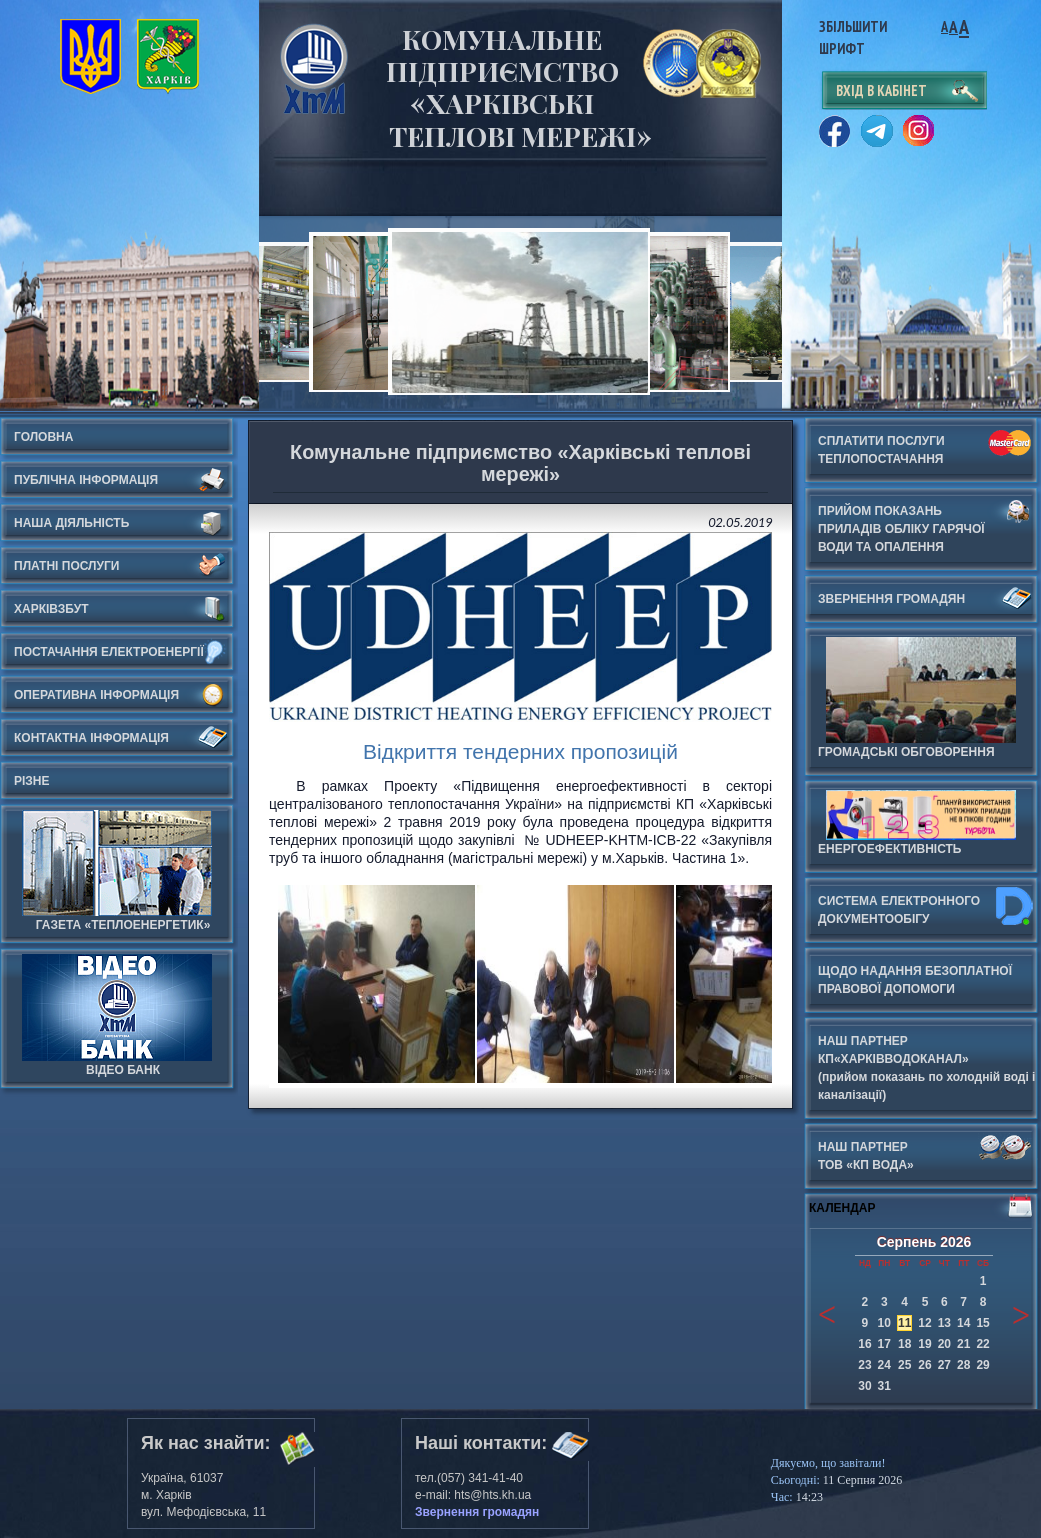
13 (944, 1323)
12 (924, 1323)
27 (944, 1365)
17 (884, 1344)
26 (924, 1365)
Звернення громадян (477, 1512)
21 (963, 1344)
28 (963, 1365)
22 (982, 1344)
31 (884, 1386)
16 (864, 1344)
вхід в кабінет (881, 90)
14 (963, 1323)
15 (982, 1323)
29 (982, 1365)
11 (904, 1323)
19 (924, 1344)
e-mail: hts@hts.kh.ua (473, 1495)
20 (944, 1344)
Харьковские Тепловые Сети (314, 68)
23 (864, 1365)
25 (904, 1365)
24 (884, 1365)
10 (884, 1323)
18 (904, 1344)
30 (864, 1386)
